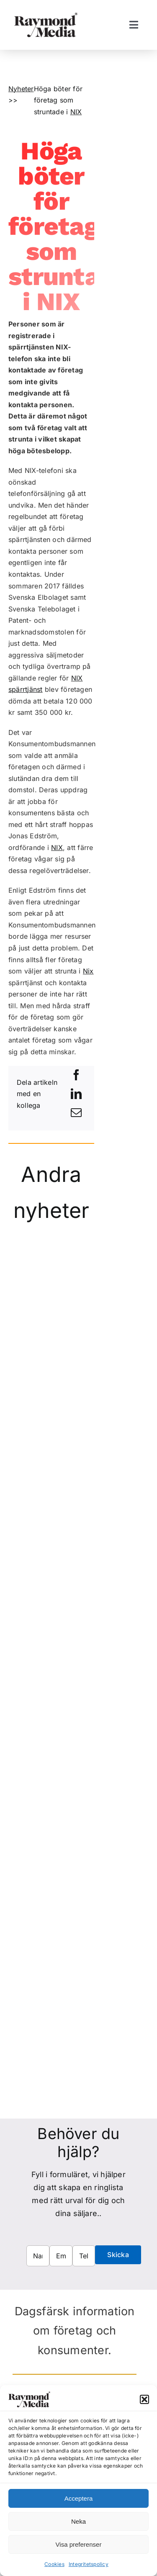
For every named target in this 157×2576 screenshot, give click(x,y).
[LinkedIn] (76, 1094)
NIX (76, 112)
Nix (88, 971)
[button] (144, 2399)
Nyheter (21, 89)
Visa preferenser (79, 2544)
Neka (78, 2521)
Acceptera (78, 2498)
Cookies (54, 2564)
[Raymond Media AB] (45, 16)
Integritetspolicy (88, 2564)
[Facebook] (76, 1075)
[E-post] (76, 1113)
